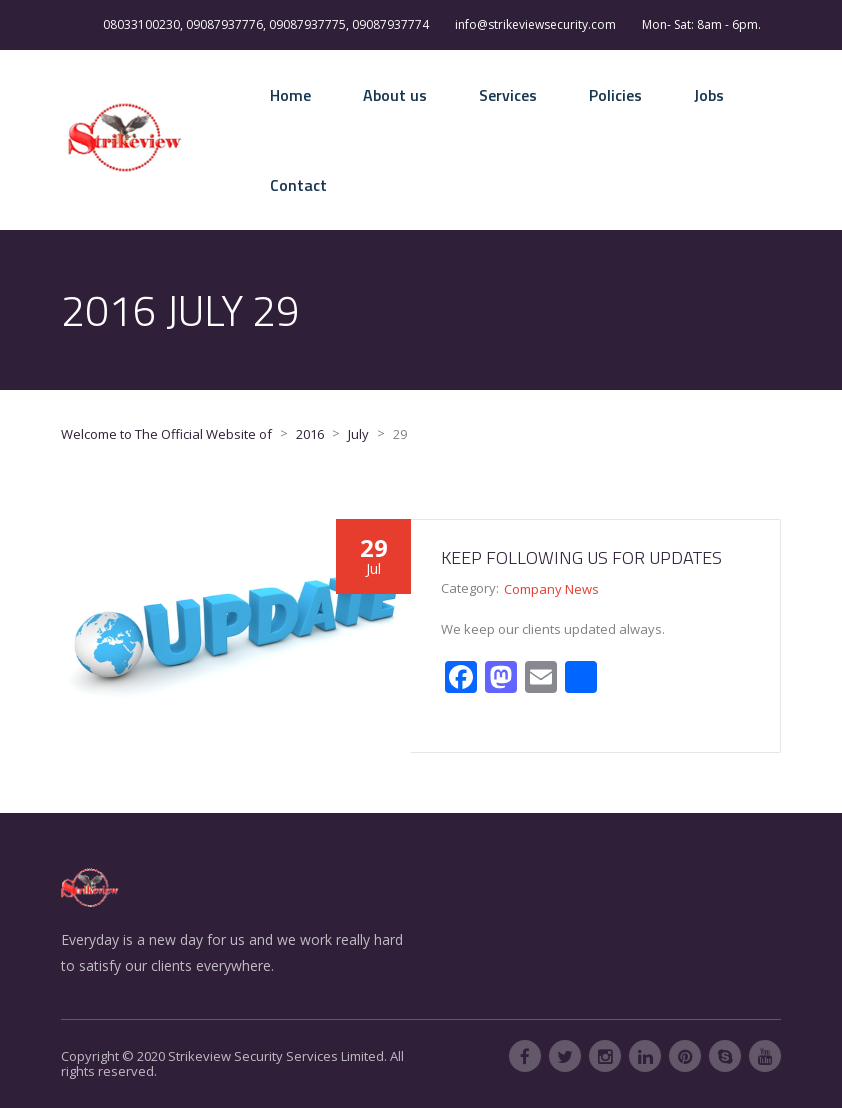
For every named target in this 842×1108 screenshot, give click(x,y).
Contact (298, 185)
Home (290, 95)
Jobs (709, 95)
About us (395, 95)
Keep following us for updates (581, 557)
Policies (615, 95)
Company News (551, 589)
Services (508, 95)
